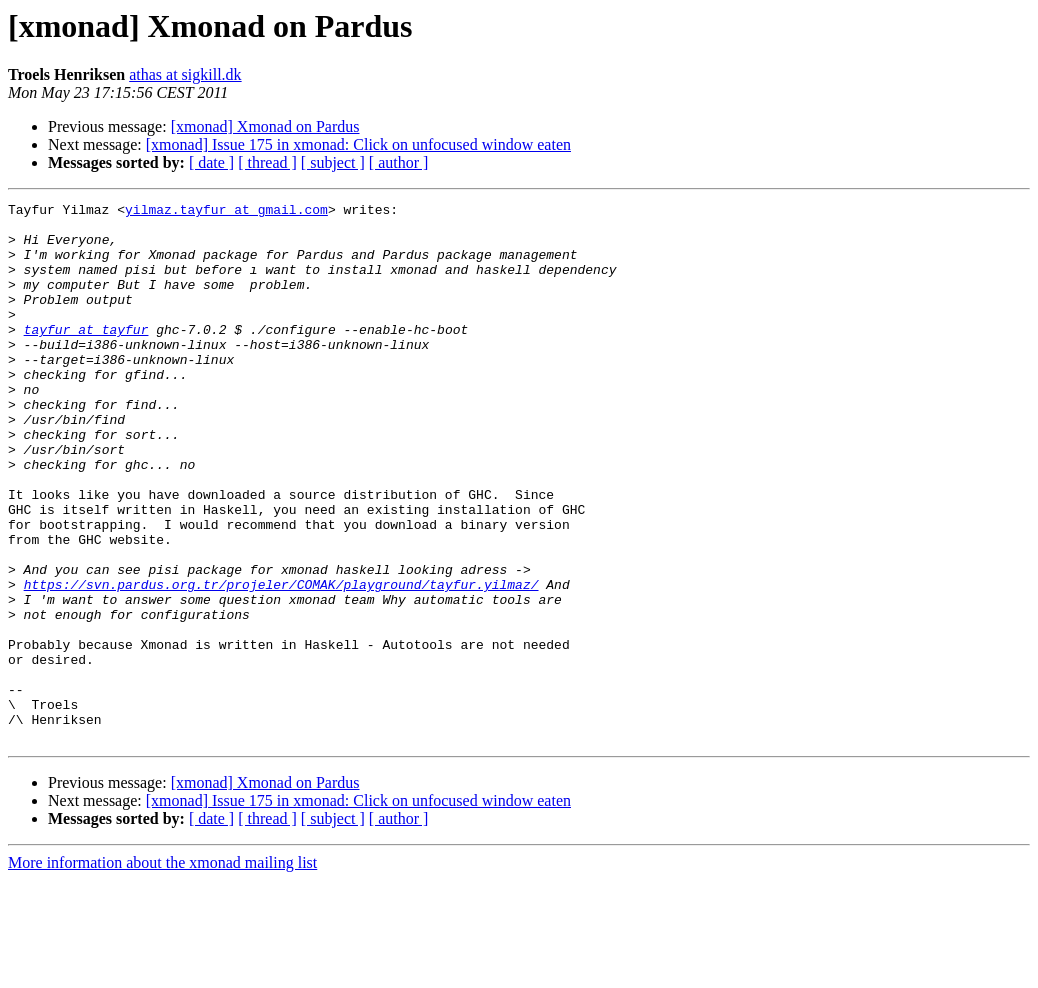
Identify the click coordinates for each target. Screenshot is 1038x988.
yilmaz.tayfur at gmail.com (226, 212)
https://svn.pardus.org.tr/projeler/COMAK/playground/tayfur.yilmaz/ (281, 662)
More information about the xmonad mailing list (162, 970)
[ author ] (399, 162)
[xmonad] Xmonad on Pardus (265, 126)
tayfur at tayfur (86, 356)
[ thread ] (267, 162)
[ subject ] (333, 162)
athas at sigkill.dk (185, 74)
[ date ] (211, 162)
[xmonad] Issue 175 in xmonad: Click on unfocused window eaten (358, 144)
